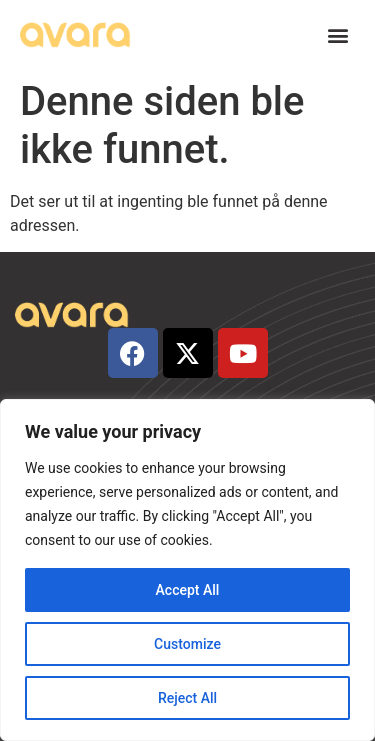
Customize (187, 644)
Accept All (188, 590)
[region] (187, 570)
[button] (338, 35)
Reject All (187, 698)
